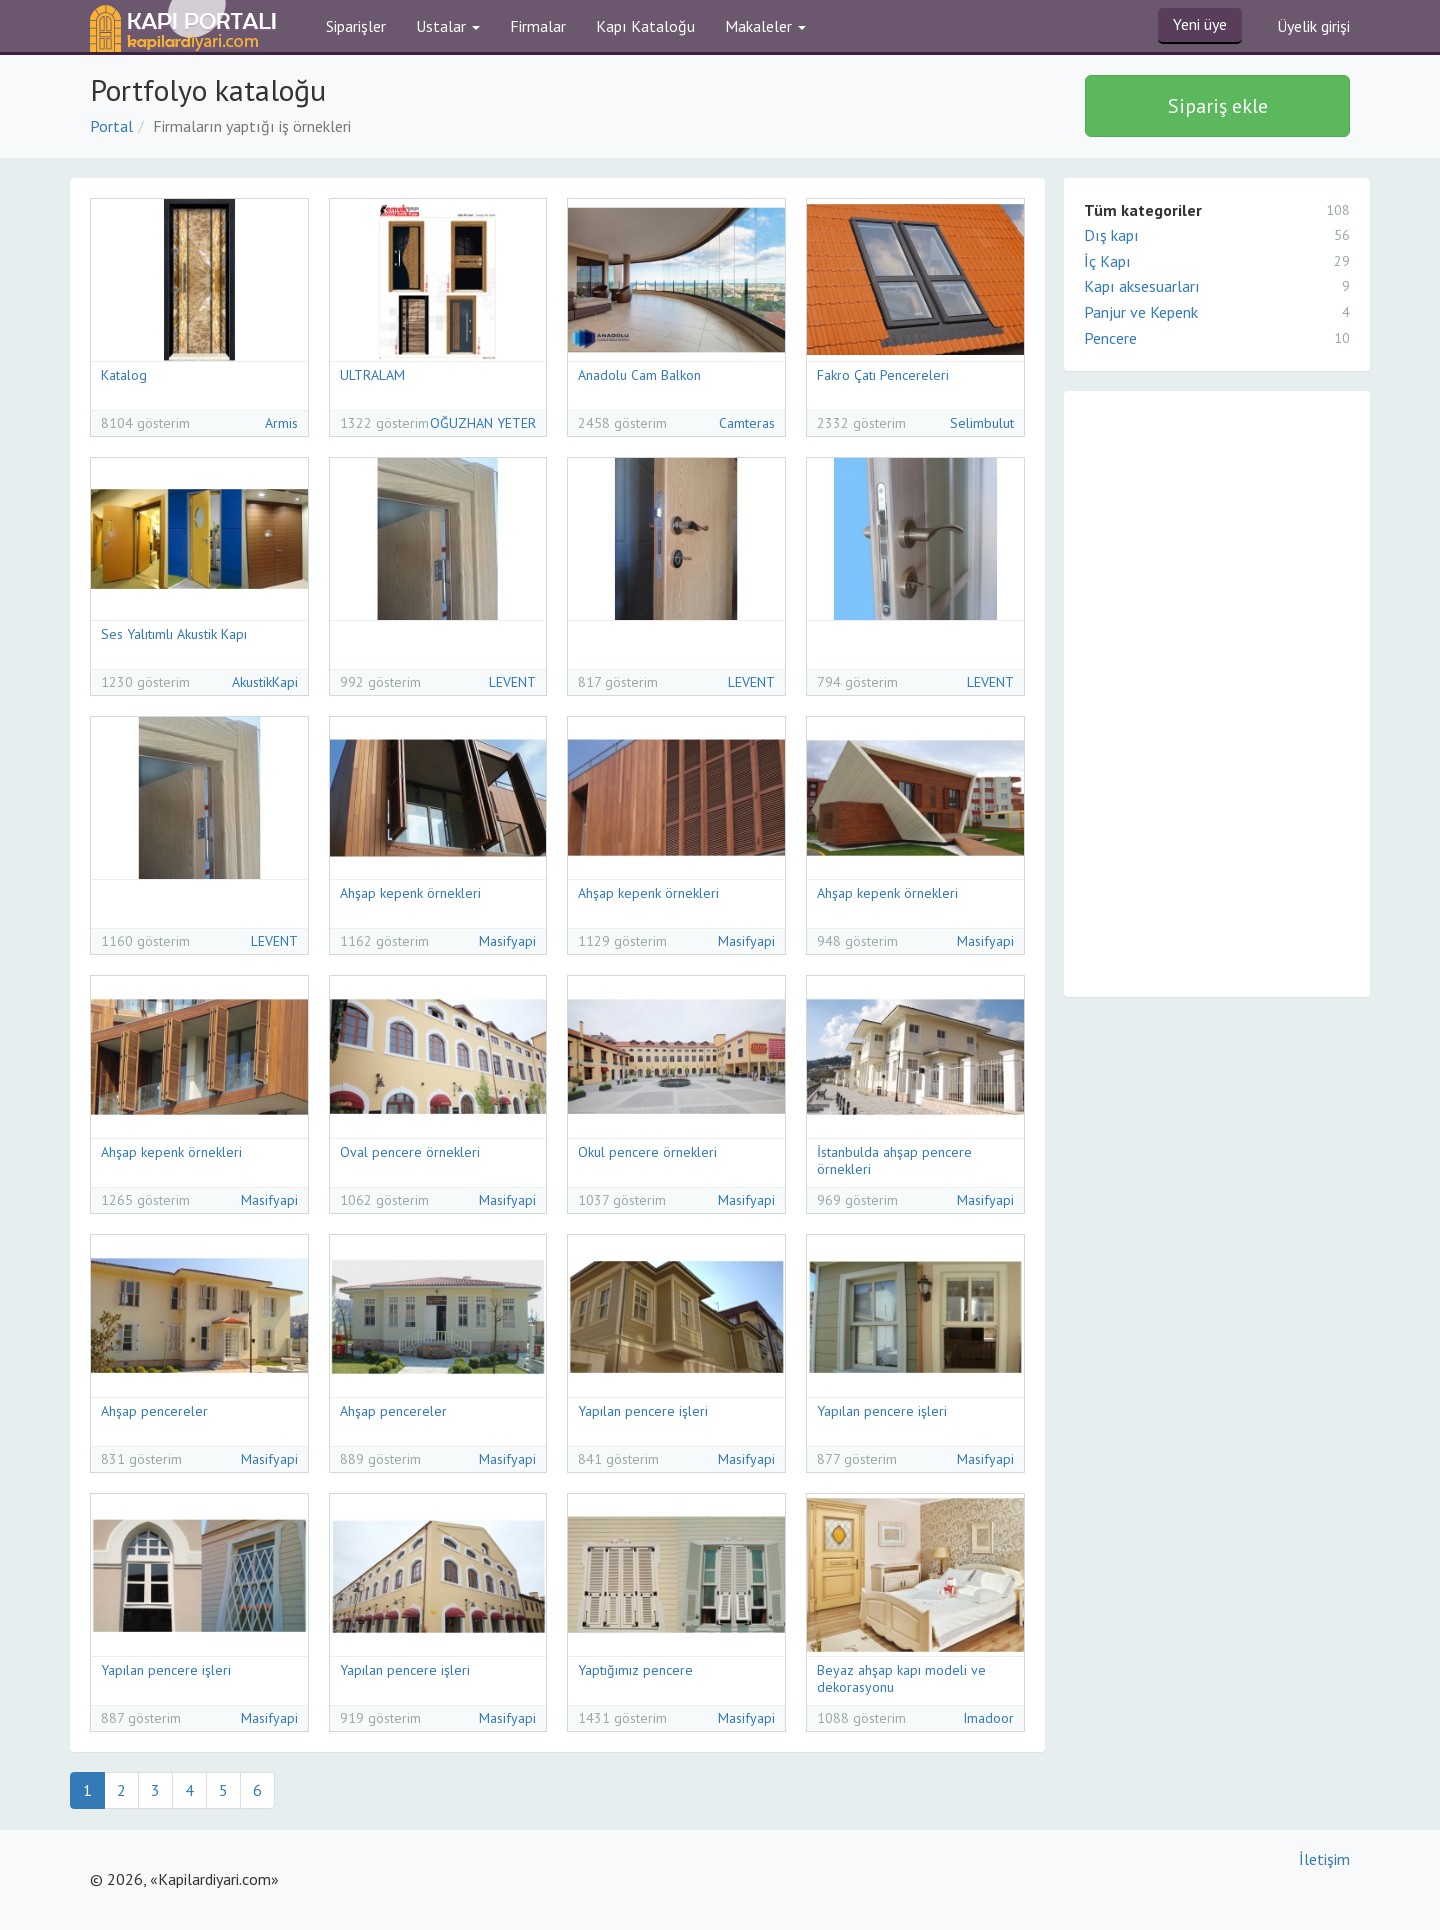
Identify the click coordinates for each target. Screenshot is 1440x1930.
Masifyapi (507, 941)
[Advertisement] (1214, 691)
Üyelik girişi (1313, 26)
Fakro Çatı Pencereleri (883, 375)
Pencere (1217, 338)
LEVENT (512, 682)
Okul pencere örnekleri (647, 1152)
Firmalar (538, 26)
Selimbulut (982, 423)
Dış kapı (1217, 235)
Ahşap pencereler (154, 1411)
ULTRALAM (372, 375)
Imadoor (988, 1718)
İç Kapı (1217, 261)
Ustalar (448, 26)
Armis (281, 423)
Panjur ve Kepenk (1217, 312)
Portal (111, 126)
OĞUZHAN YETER (483, 423)
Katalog (124, 375)
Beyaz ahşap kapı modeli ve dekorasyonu (901, 1678)
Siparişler (356, 26)
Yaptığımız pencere (635, 1670)
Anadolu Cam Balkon (639, 375)
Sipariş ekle (1218, 106)
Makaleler (765, 26)
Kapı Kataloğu (645, 26)
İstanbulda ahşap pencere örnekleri (894, 1160)
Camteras (747, 423)
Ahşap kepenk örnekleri (410, 893)
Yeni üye (1200, 24)
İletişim (1324, 1859)
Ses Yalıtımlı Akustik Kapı (174, 634)
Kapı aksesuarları (1217, 286)
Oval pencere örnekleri (410, 1152)
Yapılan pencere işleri (643, 1411)
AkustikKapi (265, 682)
